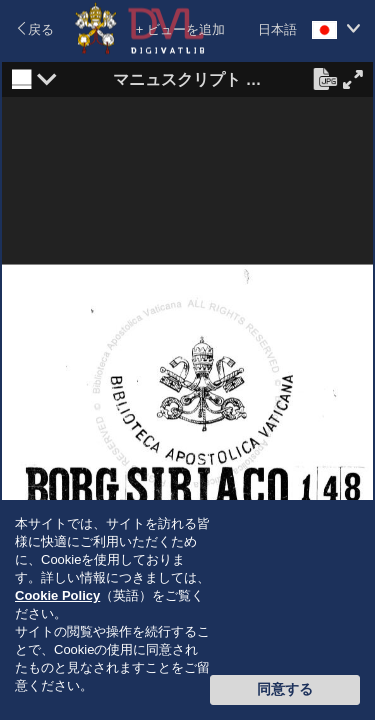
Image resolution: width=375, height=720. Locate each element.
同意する (285, 689)
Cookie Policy (57, 595)
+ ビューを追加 (180, 29)
